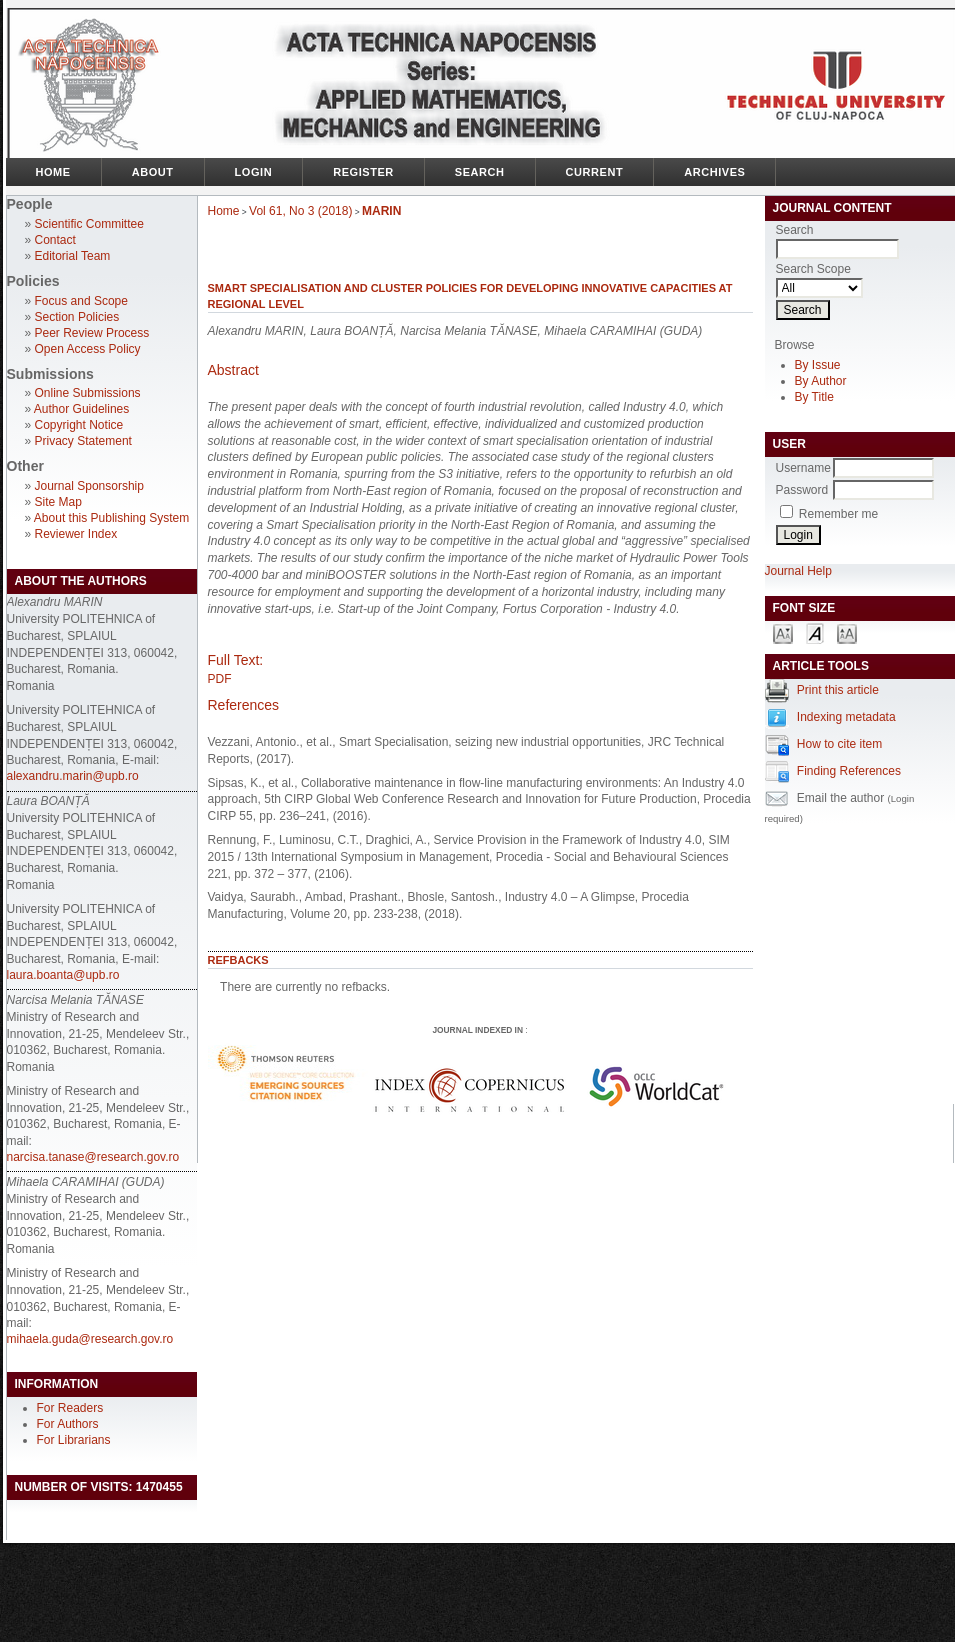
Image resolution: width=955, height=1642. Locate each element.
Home (53, 172)
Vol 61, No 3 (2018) (300, 211)
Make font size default (815, 632)
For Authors (68, 1424)
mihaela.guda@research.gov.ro (90, 1339)
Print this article (838, 690)
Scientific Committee (89, 224)
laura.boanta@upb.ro (63, 975)
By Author (821, 381)
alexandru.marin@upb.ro (73, 776)
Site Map (58, 502)
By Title (814, 397)
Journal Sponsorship (89, 486)
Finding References (849, 771)
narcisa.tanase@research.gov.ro (93, 1157)
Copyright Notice (79, 425)
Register (363, 172)
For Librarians (74, 1440)
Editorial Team (73, 256)
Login (254, 172)
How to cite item (839, 744)
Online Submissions (88, 393)
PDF (220, 679)
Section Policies (77, 317)
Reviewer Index (76, 534)
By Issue (818, 365)
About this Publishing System (111, 518)
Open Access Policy (88, 349)
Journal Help (798, 571)
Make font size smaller (783, 632)
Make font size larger (847, 632)
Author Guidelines (81, 409)
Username (803, 468)
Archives (714, 172)
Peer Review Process (92, 333)
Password (802, 490)
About (153, 172)
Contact (55, 240)
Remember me (838, 514)
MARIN (381, 211)
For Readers (70, 1408)
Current (595, 172)
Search (480, 172)
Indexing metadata (846, 717)
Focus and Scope (81, 301)
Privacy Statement (83, 441)
